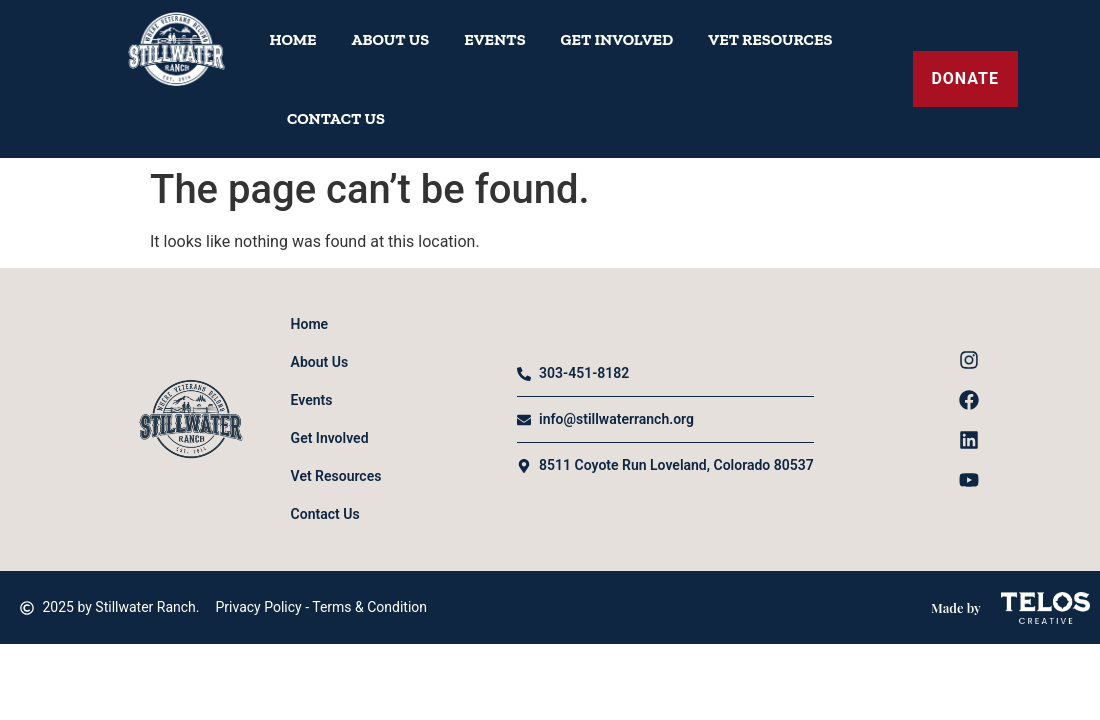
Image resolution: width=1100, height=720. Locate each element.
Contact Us (336, 118)
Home (293, 39)
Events (494, 39)
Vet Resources (770, 39)
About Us (391, 39)
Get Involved (617, 39)
